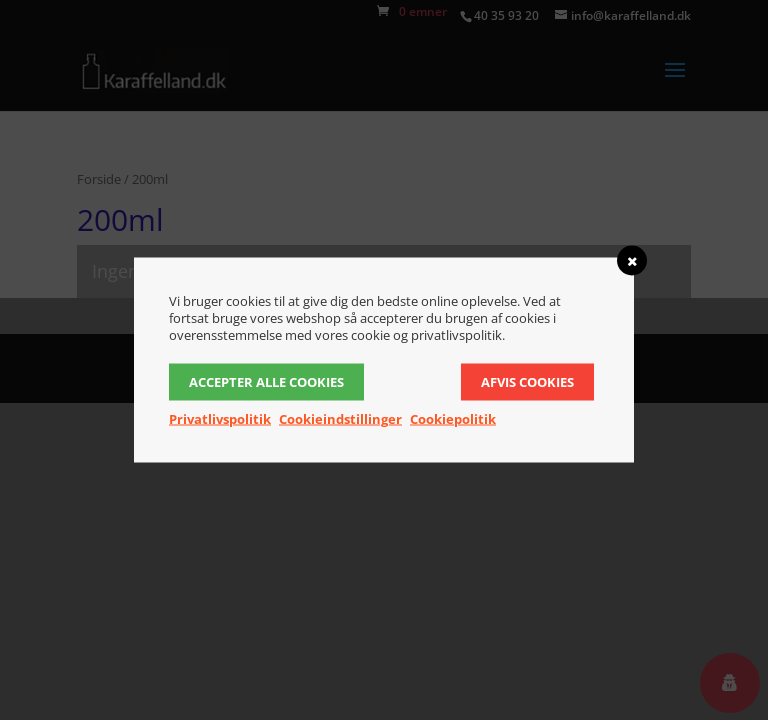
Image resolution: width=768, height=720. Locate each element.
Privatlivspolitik (220, 419)
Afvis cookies (527, 382)
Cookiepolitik (453, 419)
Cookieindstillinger (340, 419)
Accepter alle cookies (266, 382)
